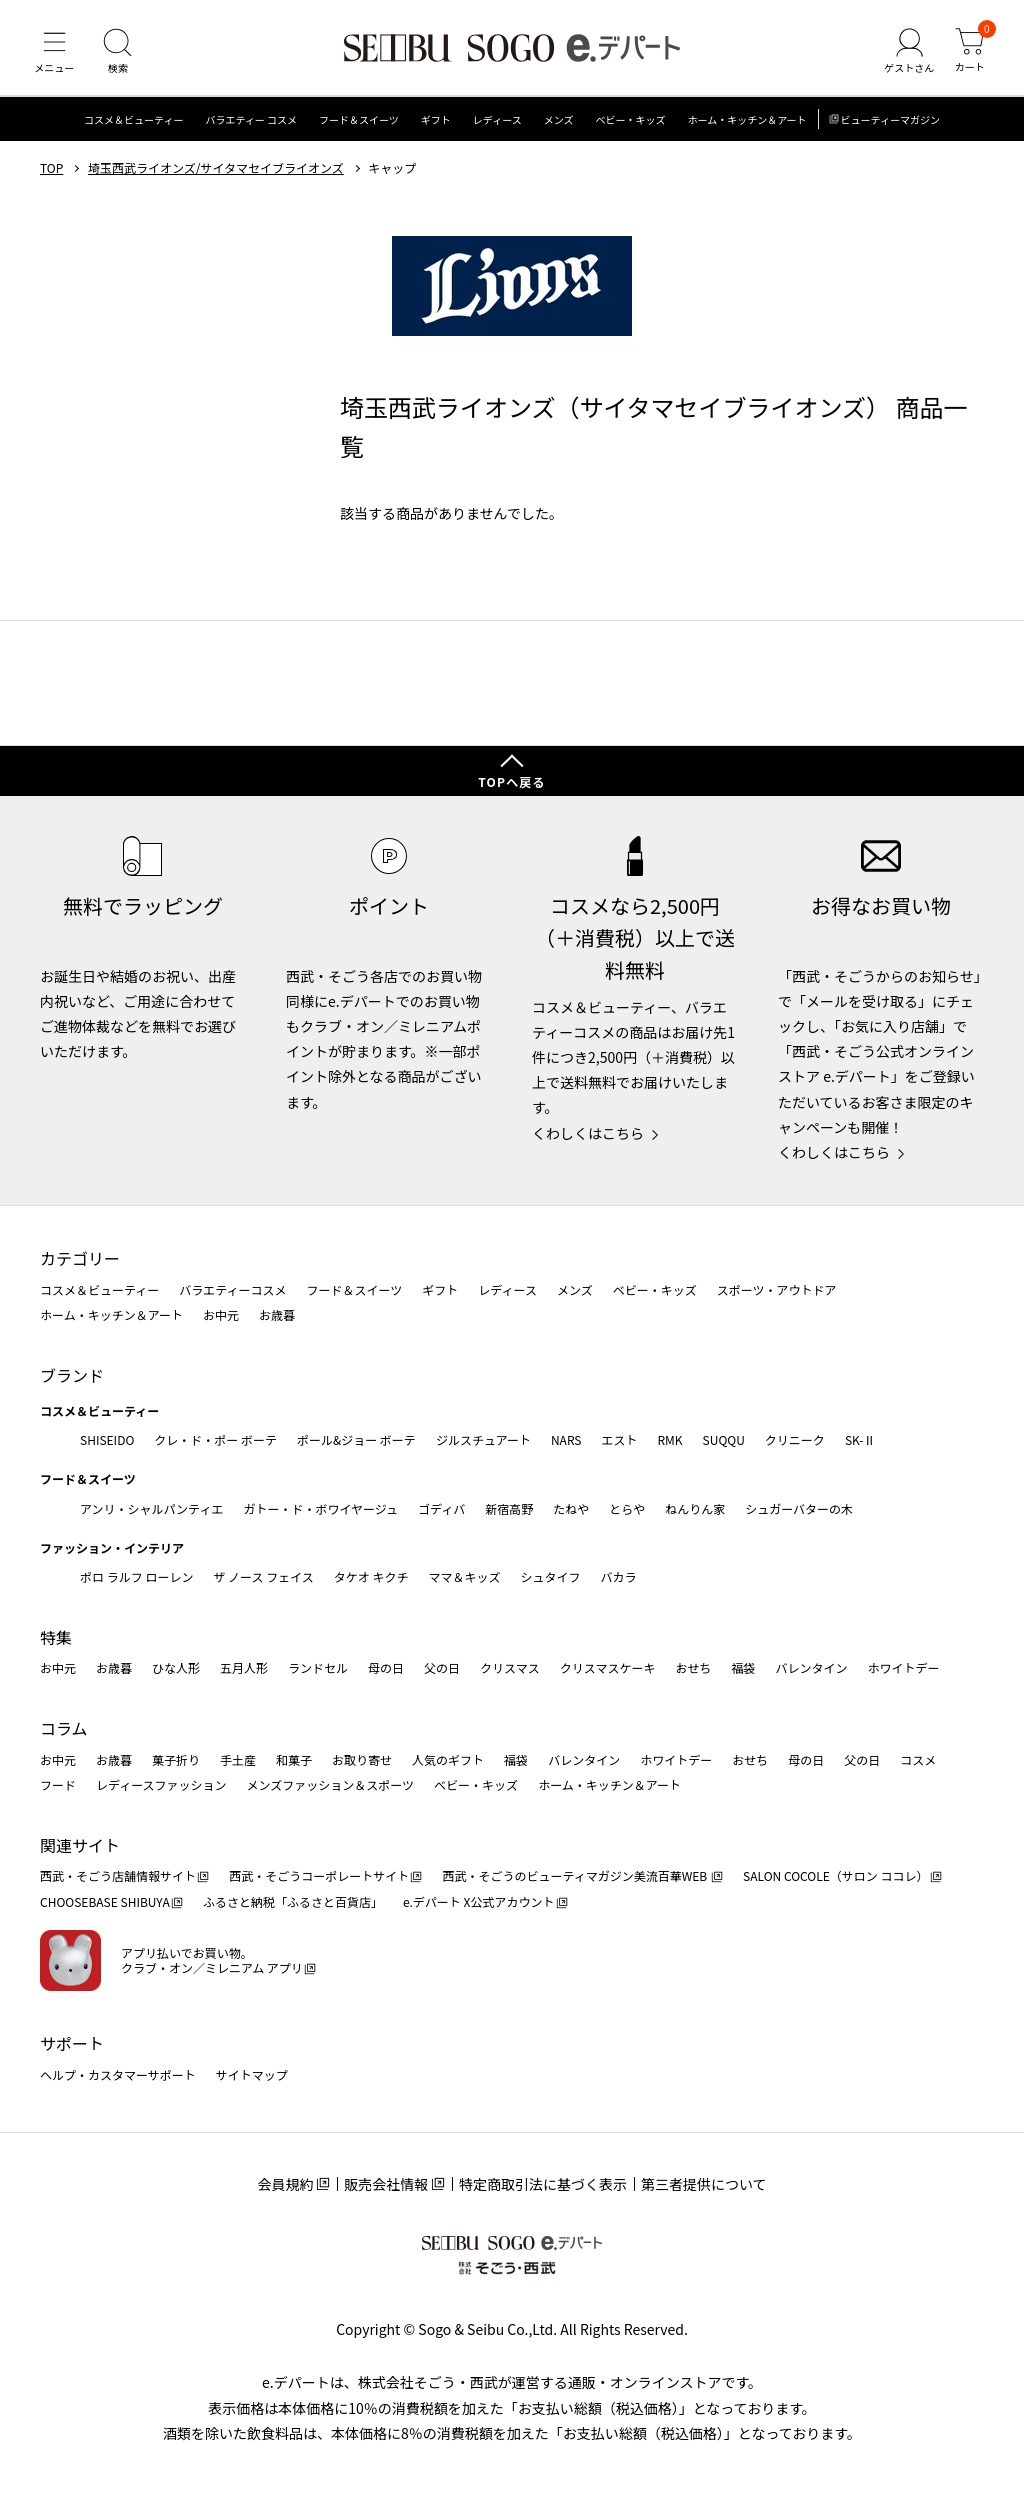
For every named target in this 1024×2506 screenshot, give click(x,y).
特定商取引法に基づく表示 (543, 2185)
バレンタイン (811, 1668)
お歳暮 (277, 1315)
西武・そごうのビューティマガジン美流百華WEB (575, 1876)
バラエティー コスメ (251, 124)
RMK (669, 1439)
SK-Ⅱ (860, 1439)
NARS (566, 1439)
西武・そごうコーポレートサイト (319, 1876)
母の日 (386, 1668)
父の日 (442, 1668)
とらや (627, 1508)
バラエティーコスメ (232, 1289)
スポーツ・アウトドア (777, 1289)
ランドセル (318, 1668)
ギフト (436, 124)
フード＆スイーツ (359, 124)
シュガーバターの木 (799, 1508)
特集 (56, 1637)
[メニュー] (55, 54)
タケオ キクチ (371, 1577)
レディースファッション (161, 1785)
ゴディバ (441, 1508)
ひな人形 (176, 1668)
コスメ (918, 1759)
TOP (51, 173)
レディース (497, 124)
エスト (619, 1439)
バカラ (619, 1577)
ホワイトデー (903, 1668)
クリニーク (795, 1439)
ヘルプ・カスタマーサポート (118, 2074)
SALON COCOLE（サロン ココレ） (835, 1876)
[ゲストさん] (907, 54)
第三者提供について (704, 2185)
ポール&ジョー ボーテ (356, 1439)
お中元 (221, 1315)
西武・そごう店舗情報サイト (118, 1876)
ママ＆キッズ (465, 1577)
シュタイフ (551, 1577)
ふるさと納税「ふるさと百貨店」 (293, 1902)
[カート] (969, 54)
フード (58, 1785)
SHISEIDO (107, 1439)
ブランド (72, 1375)
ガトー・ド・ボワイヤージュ (320, 1508)
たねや (571, 1508)
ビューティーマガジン (890, 124)
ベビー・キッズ (630, 124)
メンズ (559, 124)
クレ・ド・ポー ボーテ (215, 1439)
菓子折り (176, 1759)
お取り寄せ (362, 1759)
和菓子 (294, 1759)
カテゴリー (80, 1259)
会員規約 (285, 2185)
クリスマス (510, 1668)
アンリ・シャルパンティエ (151, 1508)
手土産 (238, 1759)
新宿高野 (509, 1508)
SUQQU (724, 1439)
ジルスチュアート (483, 1439)
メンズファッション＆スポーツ (331, 1785)
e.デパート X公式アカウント (479, 1902)
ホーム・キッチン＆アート (746, 124)
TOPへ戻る (512, 782)
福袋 (743, 1668)
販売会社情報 (386, 2185)
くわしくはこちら (588, 1133)
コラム (64, 1729)
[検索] (120, 54)
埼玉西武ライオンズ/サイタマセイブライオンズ (216, 173)
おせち (693, 1668)
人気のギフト (448, 1759)
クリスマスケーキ (608, 1668)
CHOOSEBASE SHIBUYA (105, 1902)
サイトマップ (252, 2074)
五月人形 (244, 1668)
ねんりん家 (695, 1508)
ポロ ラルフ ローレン (136, 1577)
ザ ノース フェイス (263, 1577)
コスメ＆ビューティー (133, 124)
